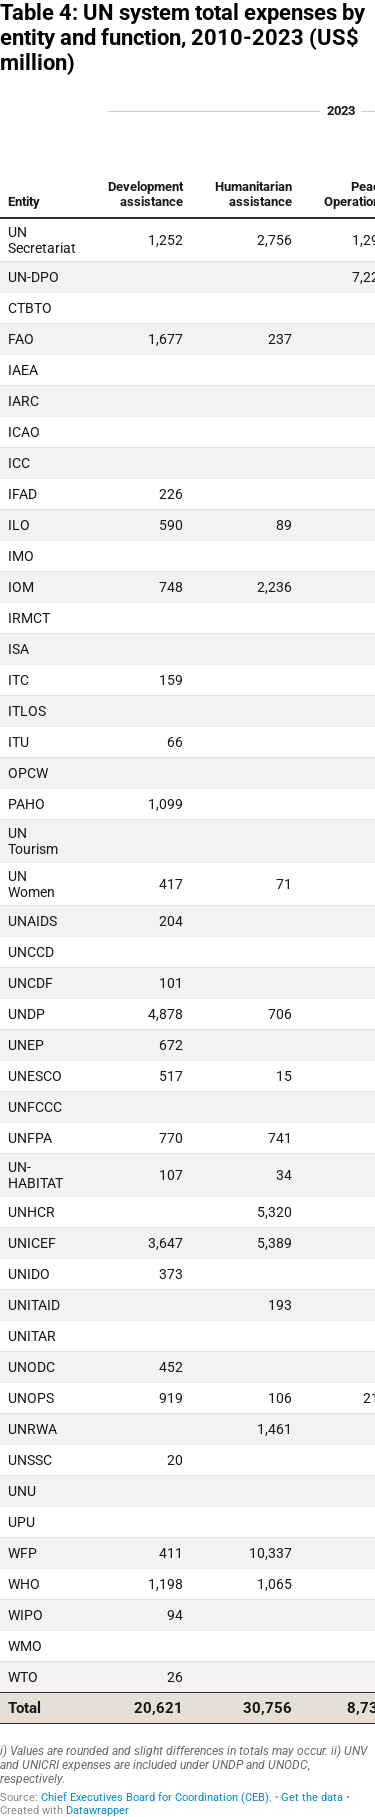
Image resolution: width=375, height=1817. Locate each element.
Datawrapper (97, 1810)
